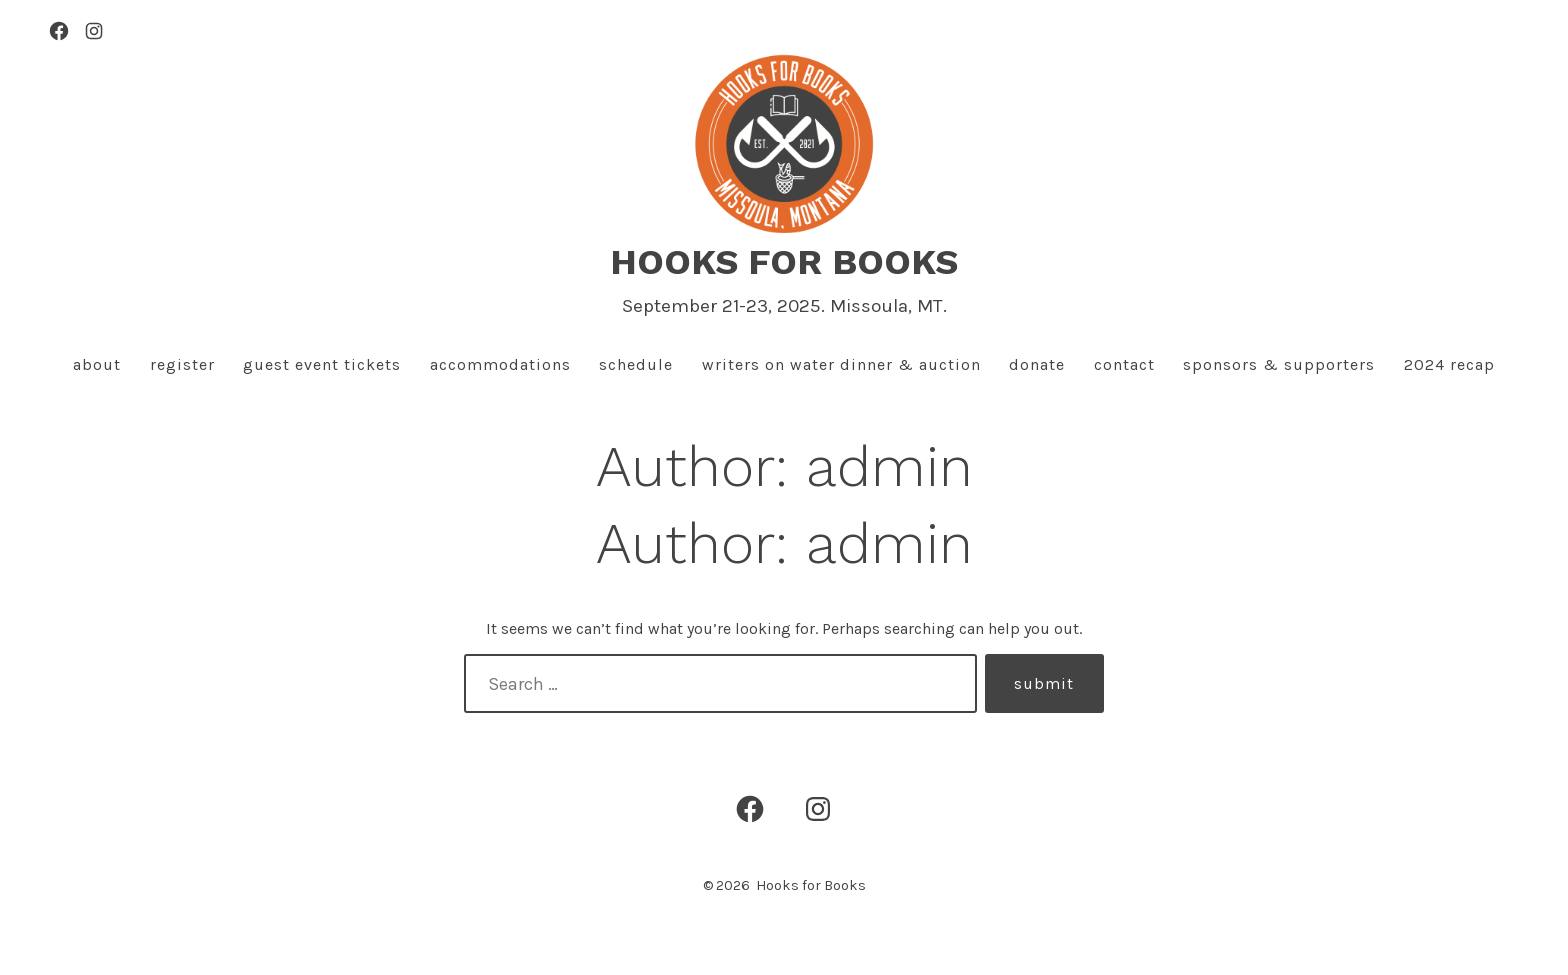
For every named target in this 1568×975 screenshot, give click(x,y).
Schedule (636, 364)
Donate (1037, 364)
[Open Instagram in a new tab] (94, 31)
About (97, 364)
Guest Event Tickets (322, 364)
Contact (1124, 364)
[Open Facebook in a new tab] (59, 31)
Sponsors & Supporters (1279, 364)
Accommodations (500, 364)
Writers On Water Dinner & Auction (841, 364)
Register (182, 364)
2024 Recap (1449, 364)
